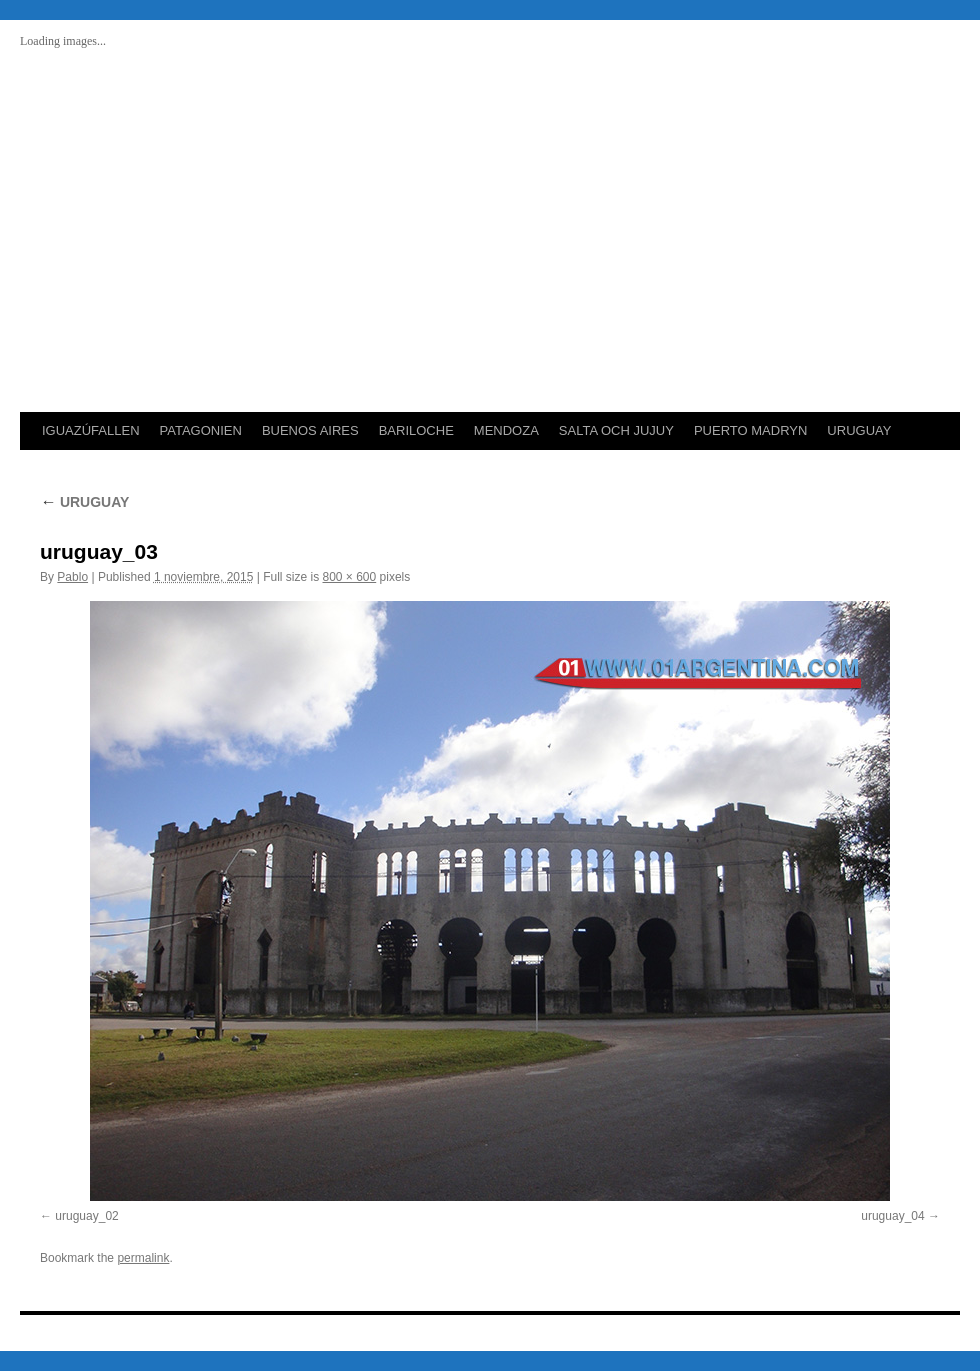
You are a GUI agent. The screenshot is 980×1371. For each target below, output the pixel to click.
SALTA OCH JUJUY (616, 430)
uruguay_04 (892, 1216)
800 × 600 (350, 577)
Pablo (72, 577)
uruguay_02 (86, 1216)
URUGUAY (859, 430)
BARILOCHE (416, 430)
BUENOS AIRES (310, 430)
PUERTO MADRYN (750, 430)
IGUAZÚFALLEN (91, 430)
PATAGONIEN (201, 430)
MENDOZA (506, 430)
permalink (143, 1258)
